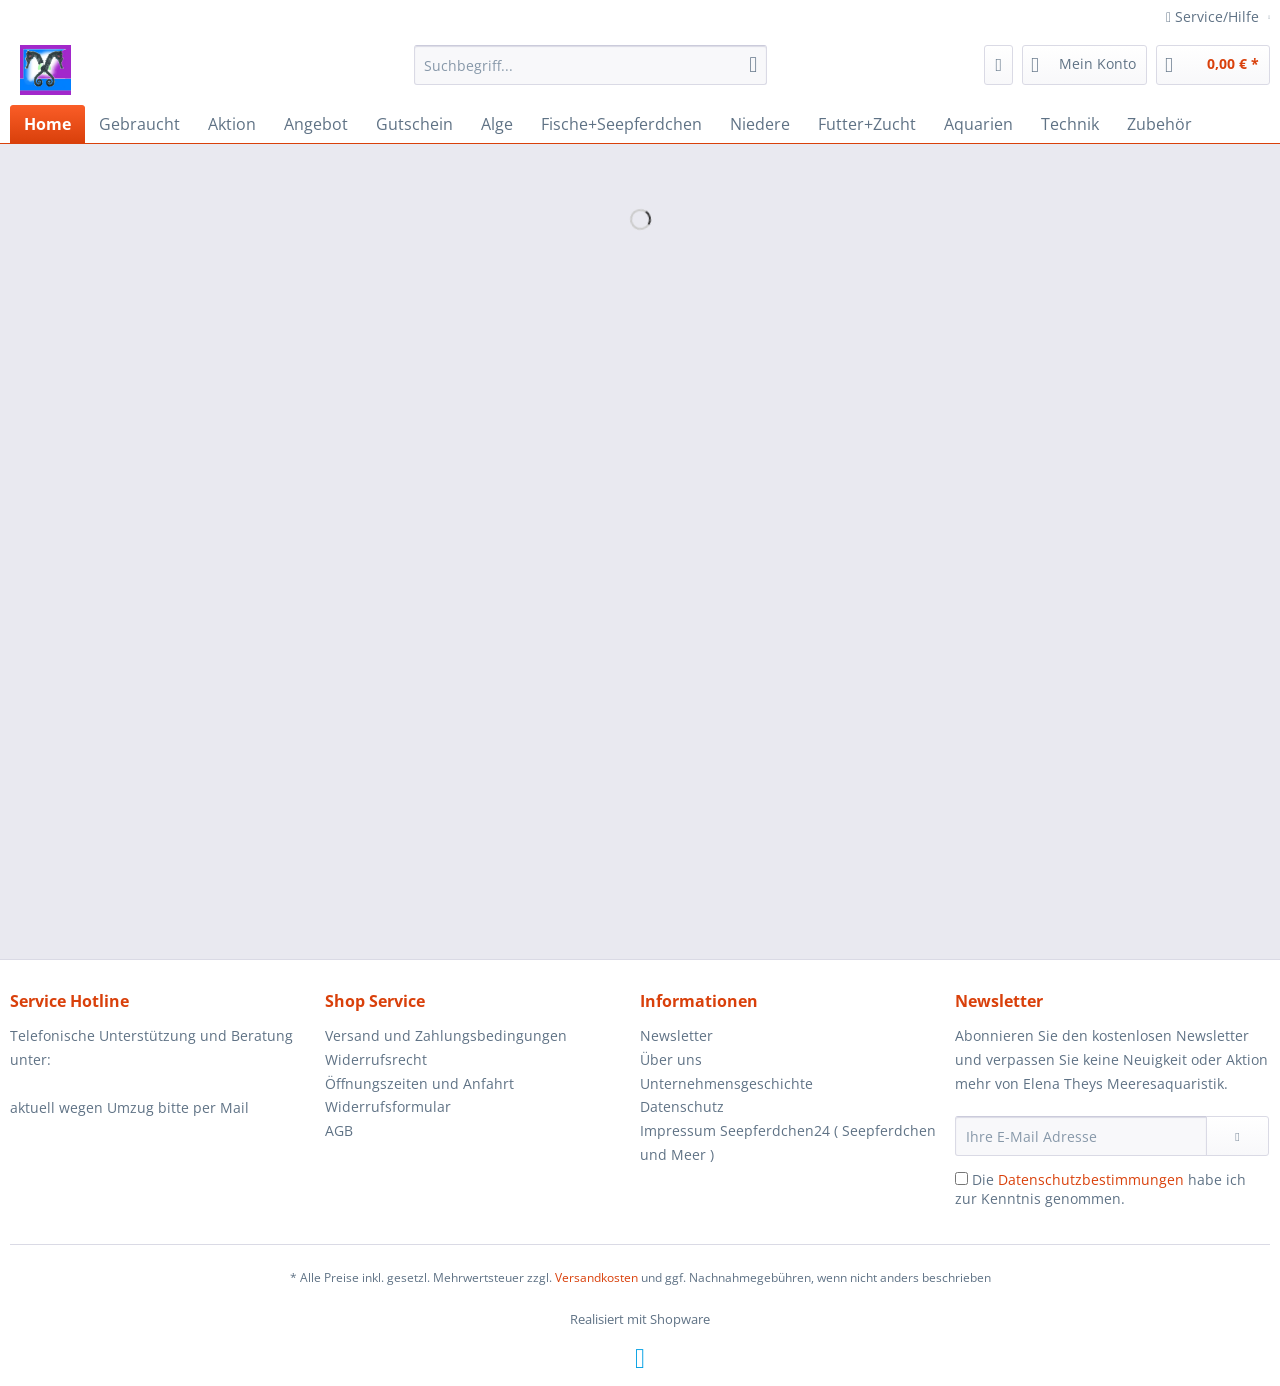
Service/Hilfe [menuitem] (1214, 16)
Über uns (671, 1059)
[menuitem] (590, 74)
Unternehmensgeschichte (726, 1083)
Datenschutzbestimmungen (1091, 1179)
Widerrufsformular (388, 1106)
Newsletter (676, 1035)
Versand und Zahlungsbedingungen (446, 1035)
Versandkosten (596, 1277)
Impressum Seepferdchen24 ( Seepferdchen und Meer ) (788, 1142)
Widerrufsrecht (376, 1059)
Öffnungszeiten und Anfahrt (419, 1083)
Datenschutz (682, 1106)
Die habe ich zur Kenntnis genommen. (1100, 1189)
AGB (339, 1130)
